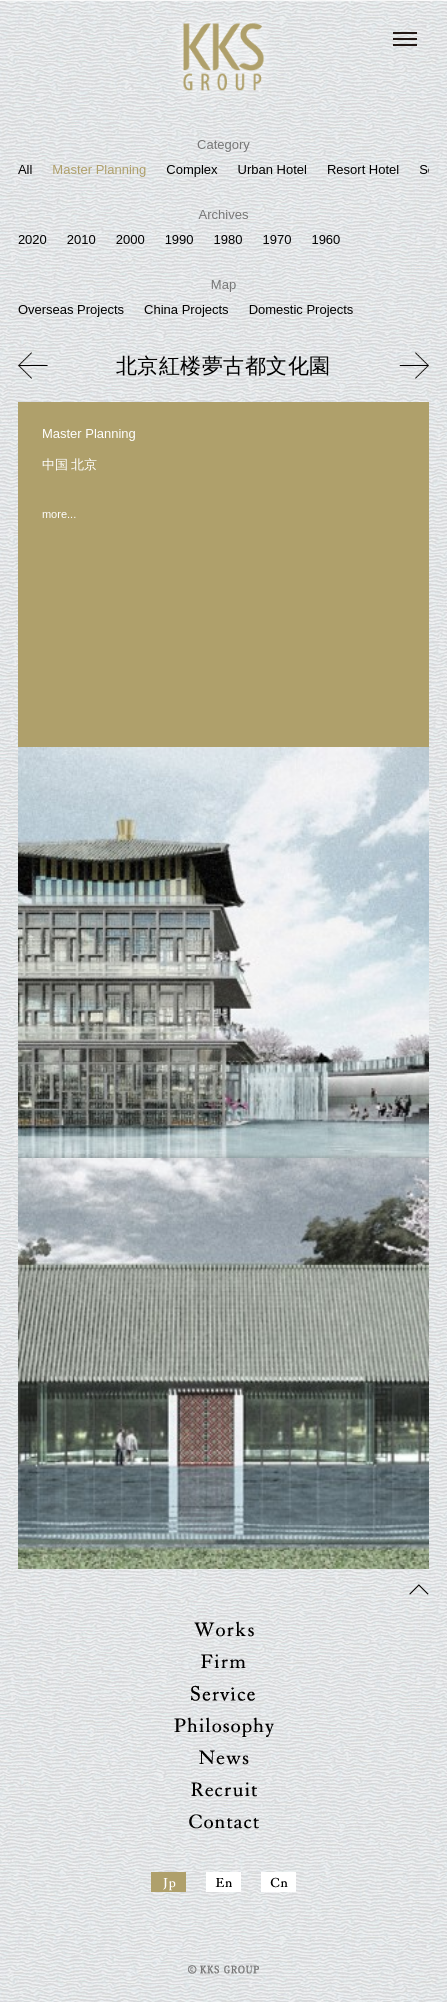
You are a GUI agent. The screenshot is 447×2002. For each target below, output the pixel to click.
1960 (325, 239)
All (25, 169)
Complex (191, 169)
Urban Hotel (272, 169)
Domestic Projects (301, 309)
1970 (276, 239)
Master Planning (99, 169)
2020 (32, 239)
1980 (228, 239)
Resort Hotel (363, 169)
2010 (81, 239)
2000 (130, 239)
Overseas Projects (71, 309)
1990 (179, 239)
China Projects (186, 309)
